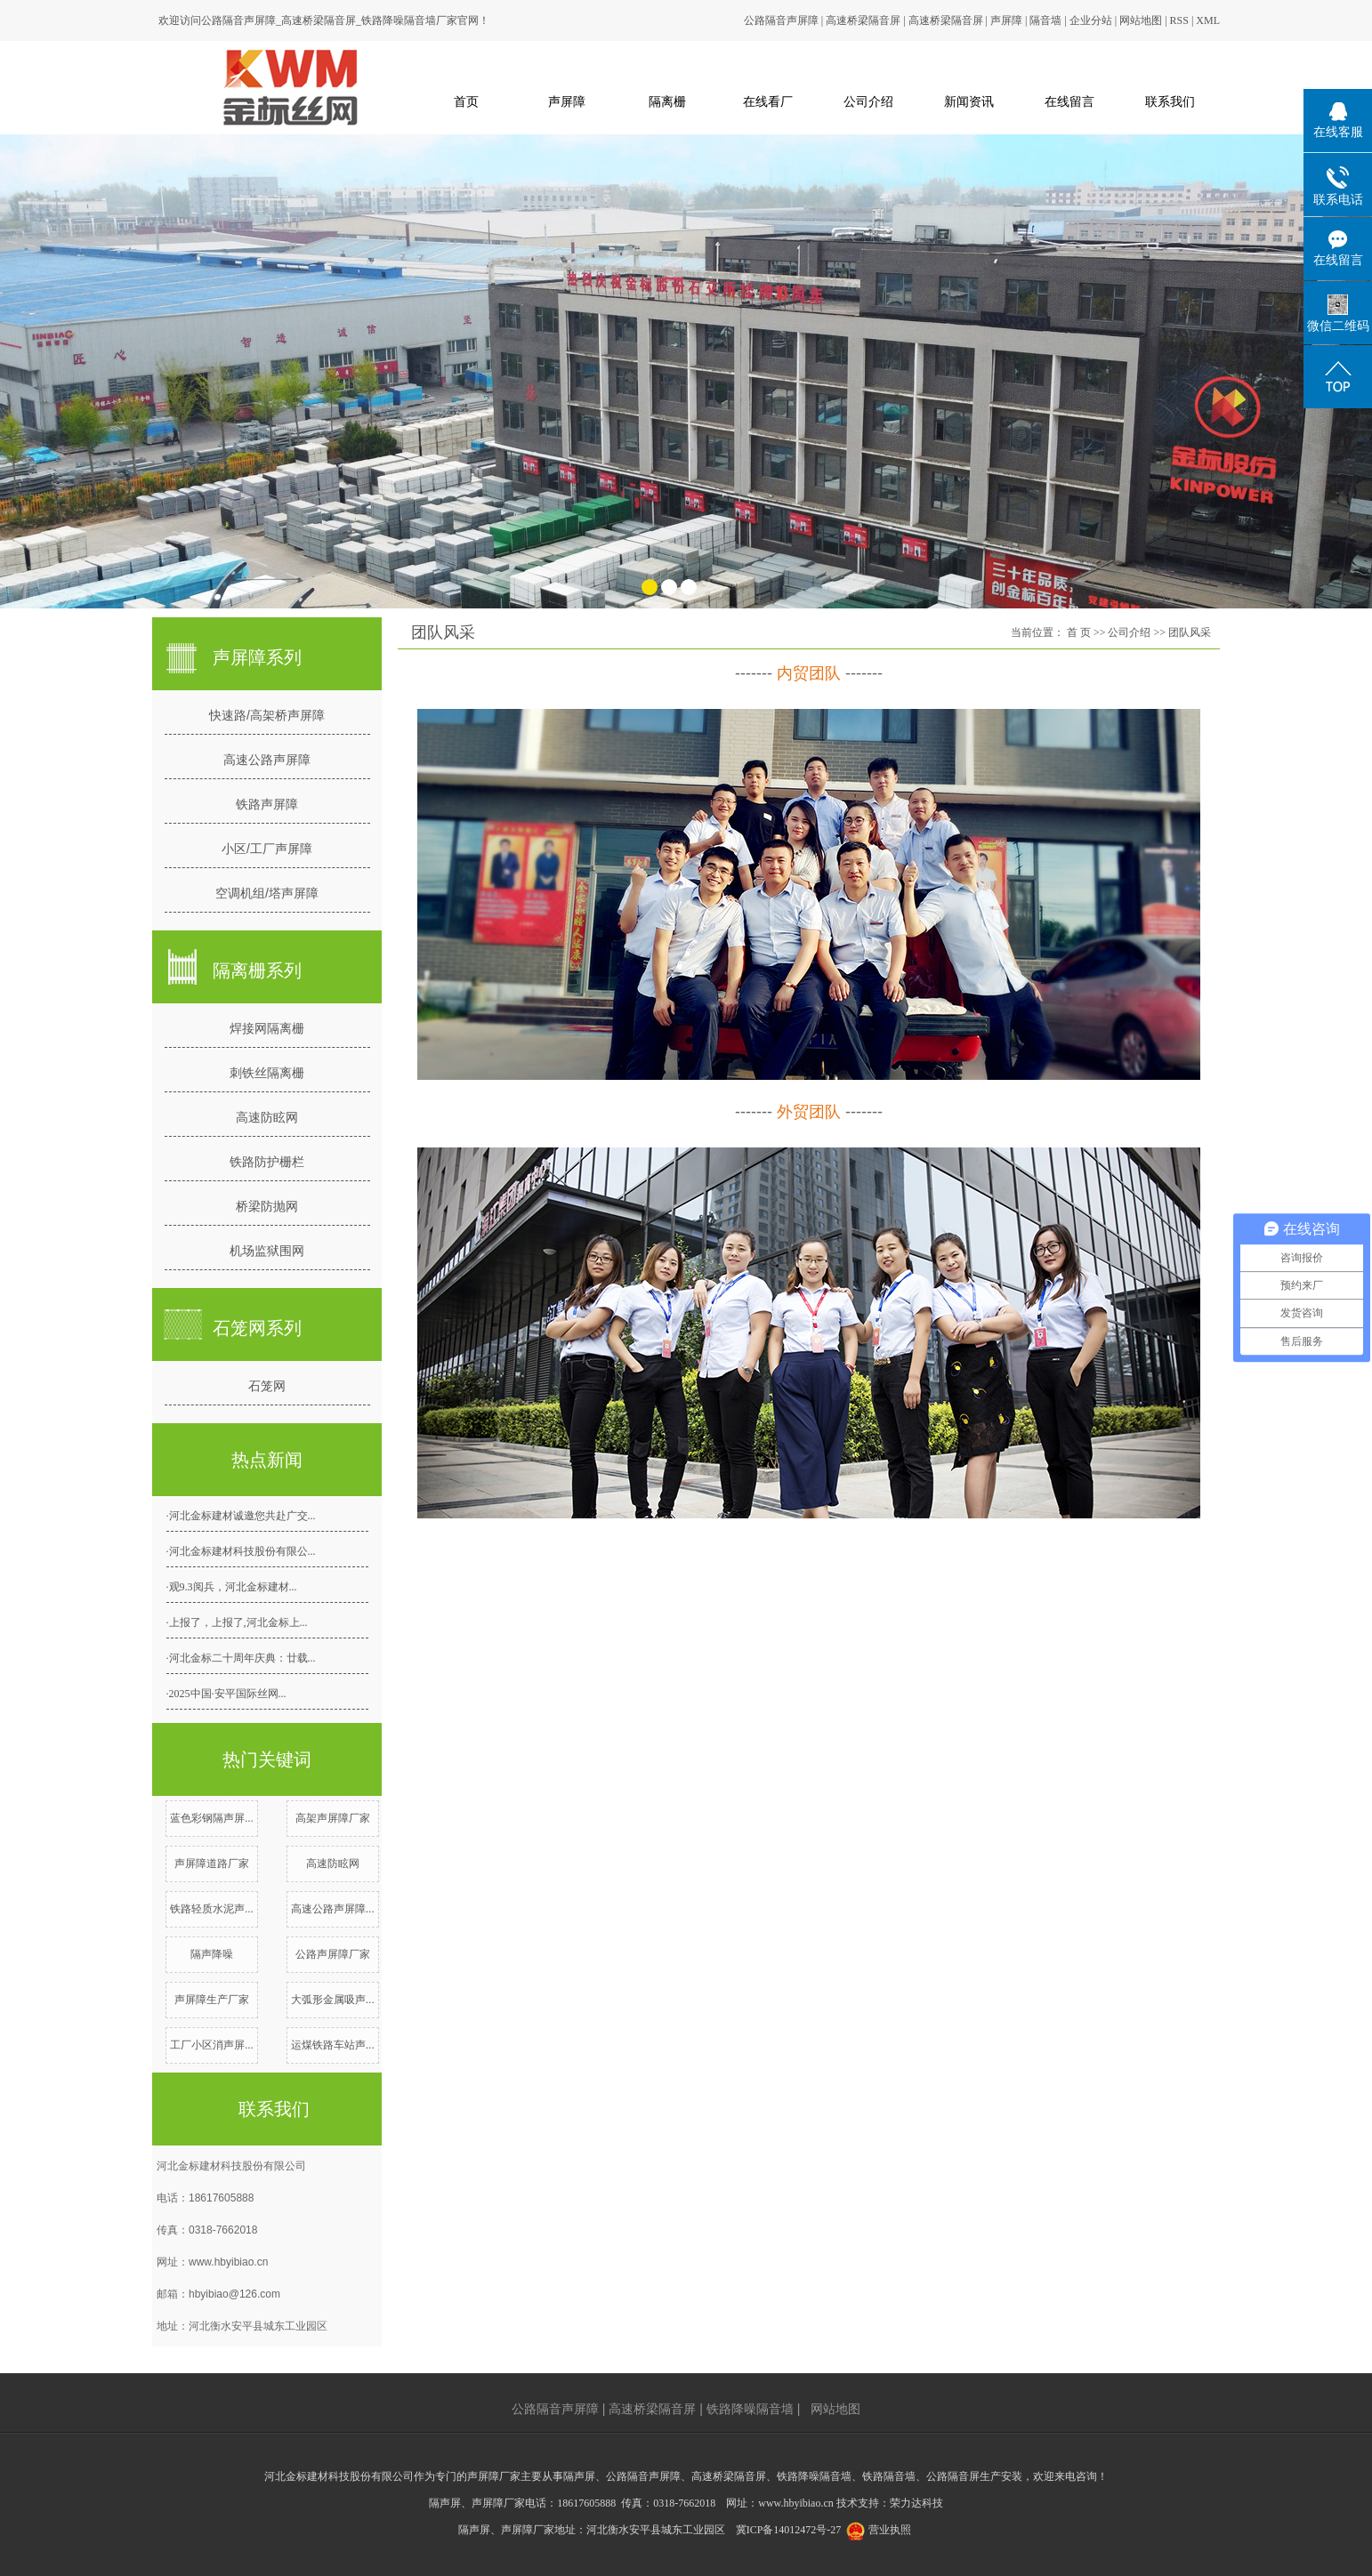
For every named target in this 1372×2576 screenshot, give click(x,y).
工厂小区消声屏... (212, 2045)
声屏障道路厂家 (211, 1863)
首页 (466, 101)
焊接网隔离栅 (267, 1028)
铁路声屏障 (267, 804)
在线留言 (1069, 101)
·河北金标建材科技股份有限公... (241, 1551)
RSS (1179, 20)
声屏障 (1006, 20)
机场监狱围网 (267, 1251)
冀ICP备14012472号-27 (789, 2530)
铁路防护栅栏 (267, 1162)
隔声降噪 (211, 1954)
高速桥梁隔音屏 (863, 20)
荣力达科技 (916, 2503)
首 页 (1079, 632)
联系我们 (1170, 101)
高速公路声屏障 (267, 760)
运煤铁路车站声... (333, 2045)
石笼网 (267, 1386)
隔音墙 (1045, 20)
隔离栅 (667, 101)
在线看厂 (768, 101)
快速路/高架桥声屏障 (267, 715)
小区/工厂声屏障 (267, 848)
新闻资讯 (969, 101)
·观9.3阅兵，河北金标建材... (231, 1587)
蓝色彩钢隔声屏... (212, 1818)
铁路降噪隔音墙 (750, 2409)
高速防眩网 (267, 1117)
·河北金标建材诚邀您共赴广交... (241, 1515)
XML (1208, 20)
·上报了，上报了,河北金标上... (237, 1622)
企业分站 (1090, 20)
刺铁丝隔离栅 (267, 1073)
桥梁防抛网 (267, 1206)
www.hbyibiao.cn (228, 2262)
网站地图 (1140, 20)
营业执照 (889, 2530)
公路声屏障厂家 (332, 1954)
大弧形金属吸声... (333, 1999)
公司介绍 (868, 101)
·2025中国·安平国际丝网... (226, 1693)
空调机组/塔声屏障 (267, 893)
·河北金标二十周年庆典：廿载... (241, 1658)
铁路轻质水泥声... (212, 1909)
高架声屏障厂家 (332, 1818)
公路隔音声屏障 (781, 20)
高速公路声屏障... (333, 1909)
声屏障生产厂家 (211, 1999)
